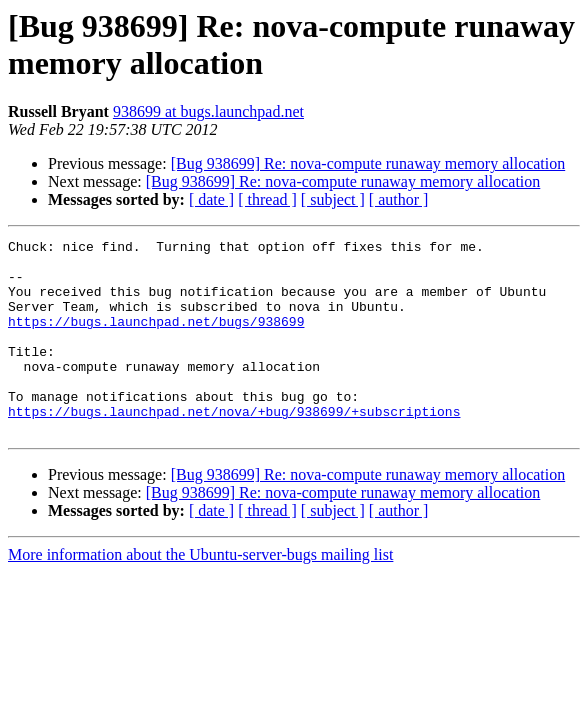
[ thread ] (267, 199)
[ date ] (211, 199)
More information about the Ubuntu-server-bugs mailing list (200, 593)
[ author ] (399, 199)
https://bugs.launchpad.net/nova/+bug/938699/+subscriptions (234, 447)
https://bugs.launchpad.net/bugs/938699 (156, 339)
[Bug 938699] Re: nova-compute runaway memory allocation (368, 163)
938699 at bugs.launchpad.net (208, 111)
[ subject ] (333, 199)
